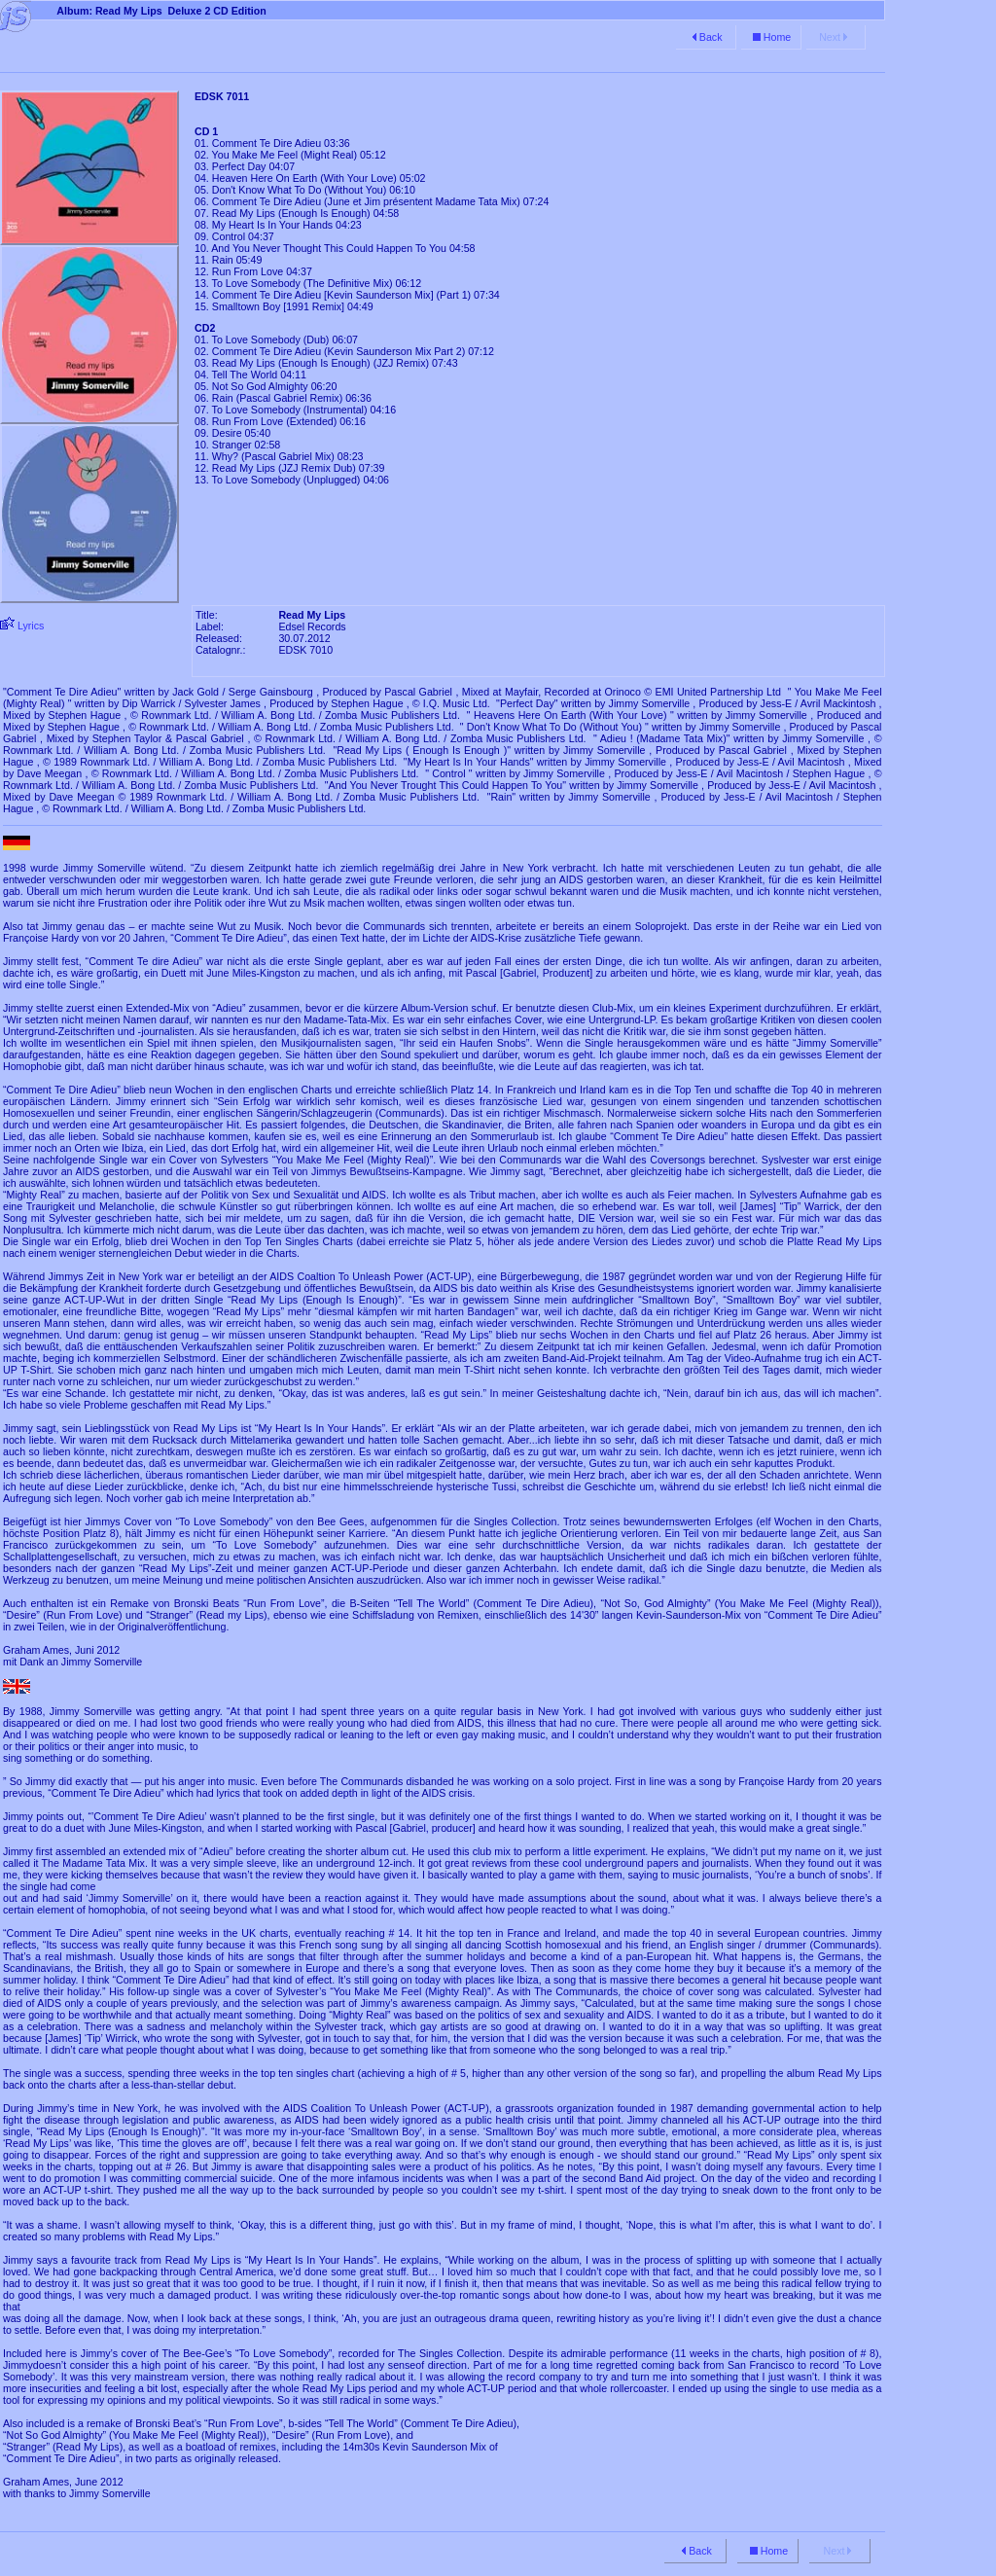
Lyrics (29, 625)
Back (706, 37)
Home (770, 37)
